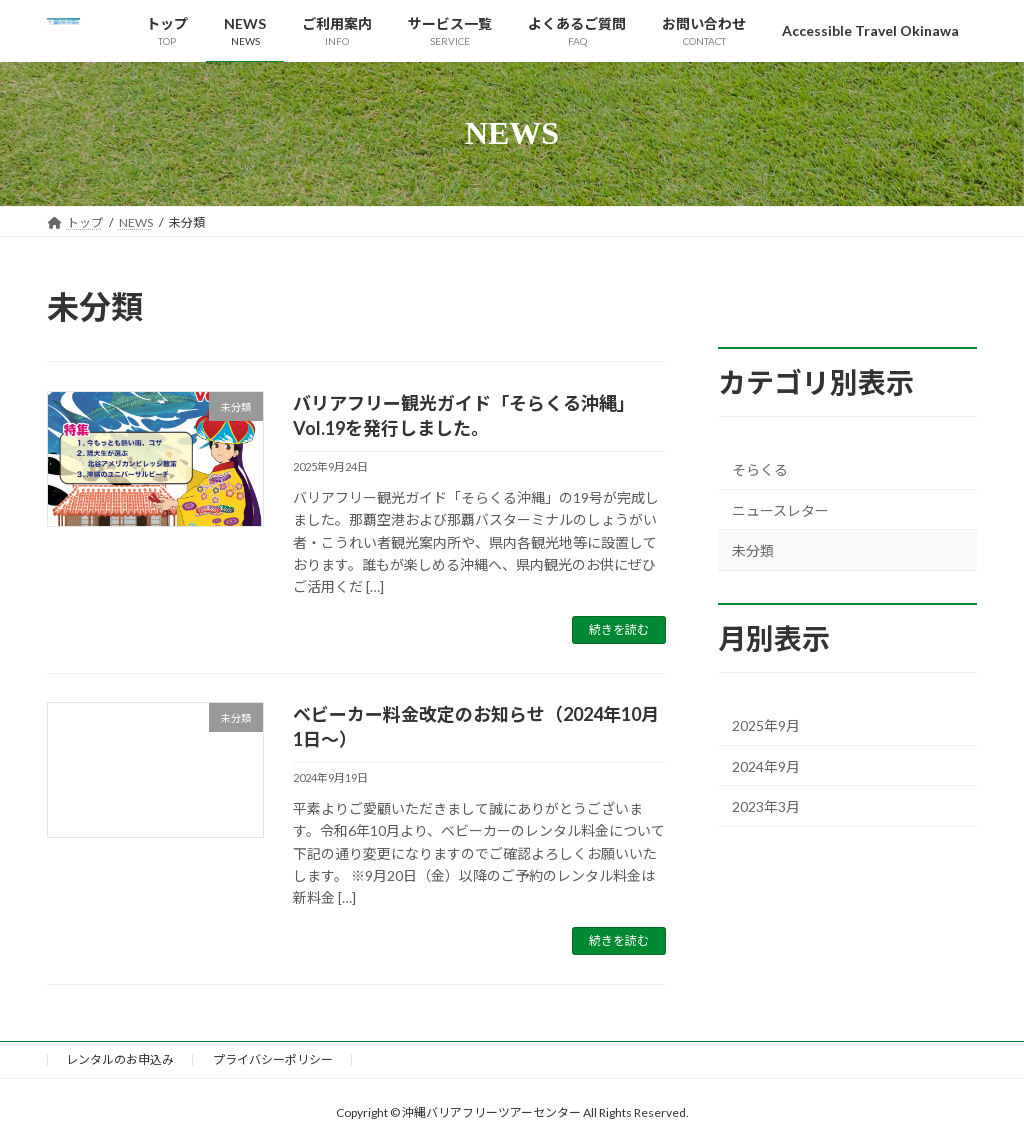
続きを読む (619, 629)
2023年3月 (766, 806)
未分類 (753, 550)
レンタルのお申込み (120, 1059)
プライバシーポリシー (273, 1059)
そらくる (760, 469)
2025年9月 (766, 725)
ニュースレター (780, 509)
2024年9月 (766, 765)
